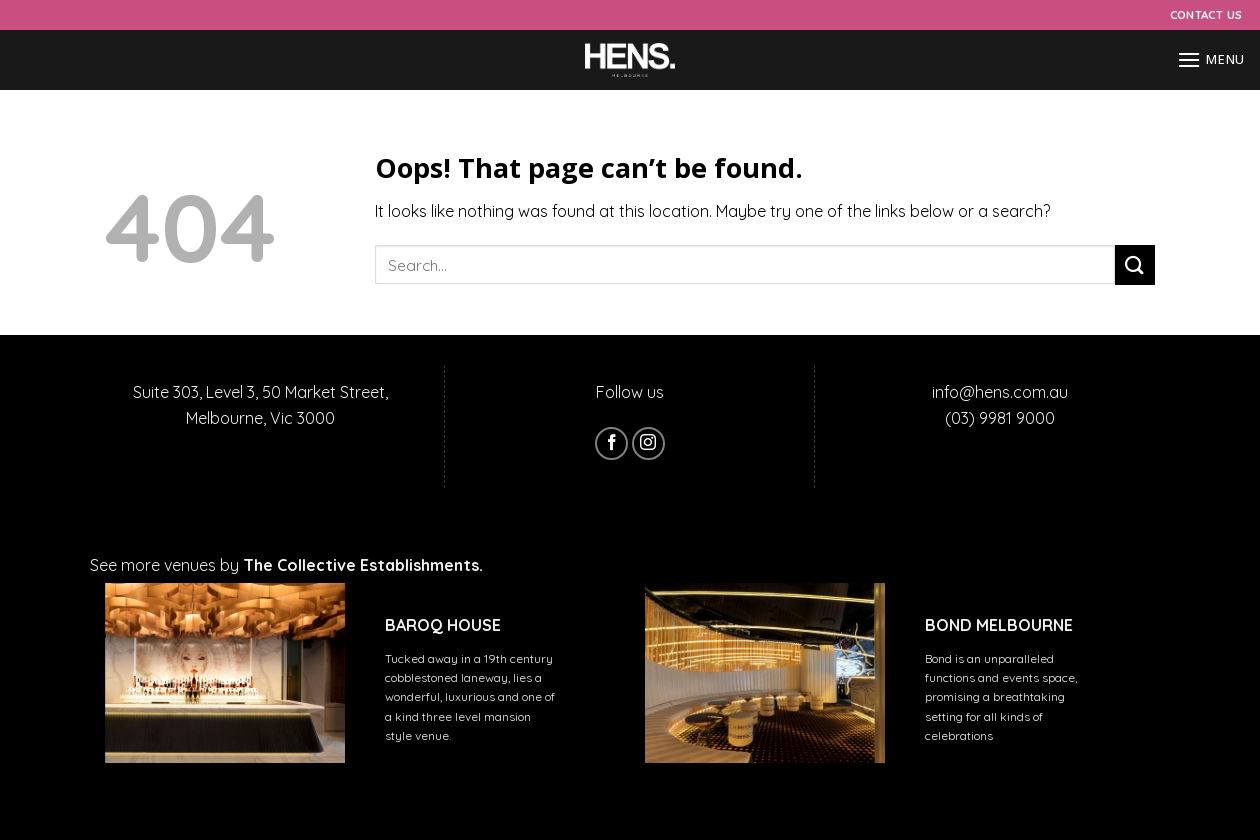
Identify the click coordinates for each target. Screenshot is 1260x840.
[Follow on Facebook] (611, 443)
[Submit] (1135, 264)
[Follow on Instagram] (648, 443)
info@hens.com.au (1000, 392)
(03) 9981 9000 (1000, 418)
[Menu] (1211, 59)
